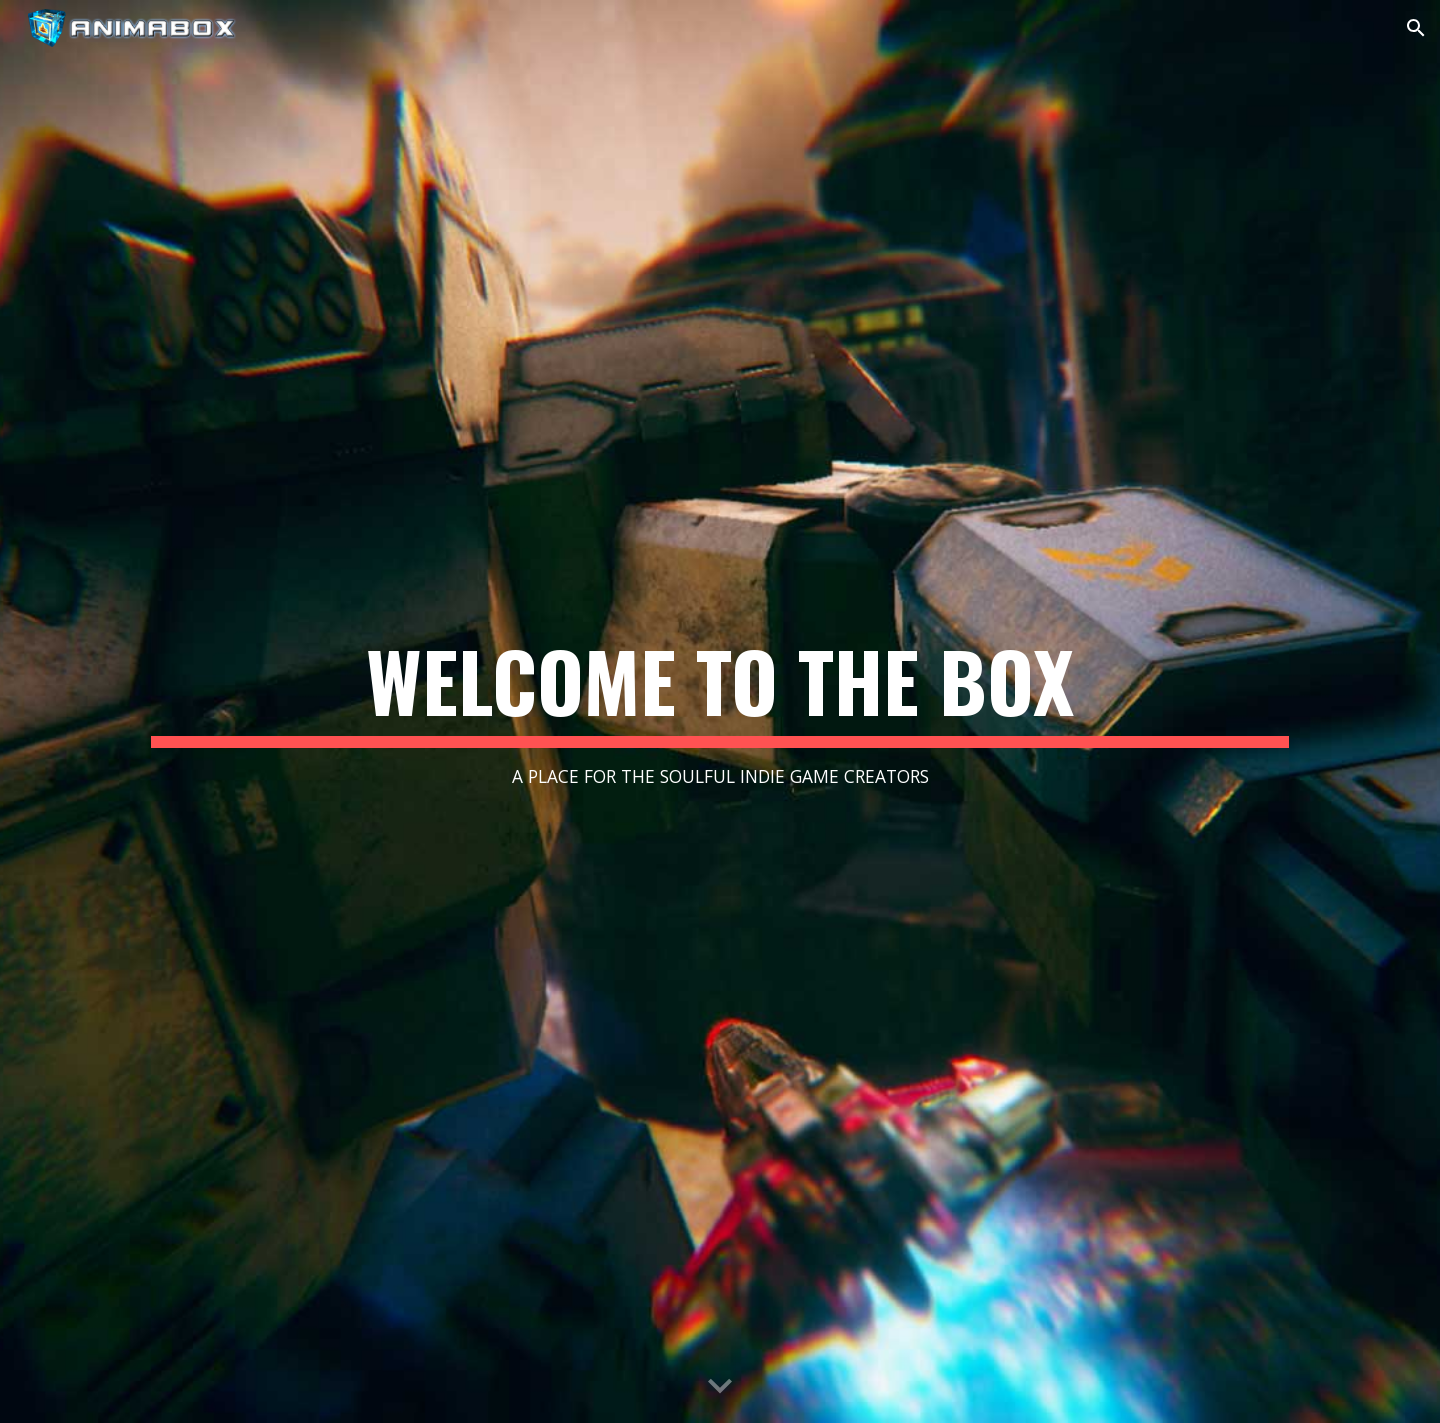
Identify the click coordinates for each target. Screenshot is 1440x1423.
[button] (1416, 28)
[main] (720, 711)
